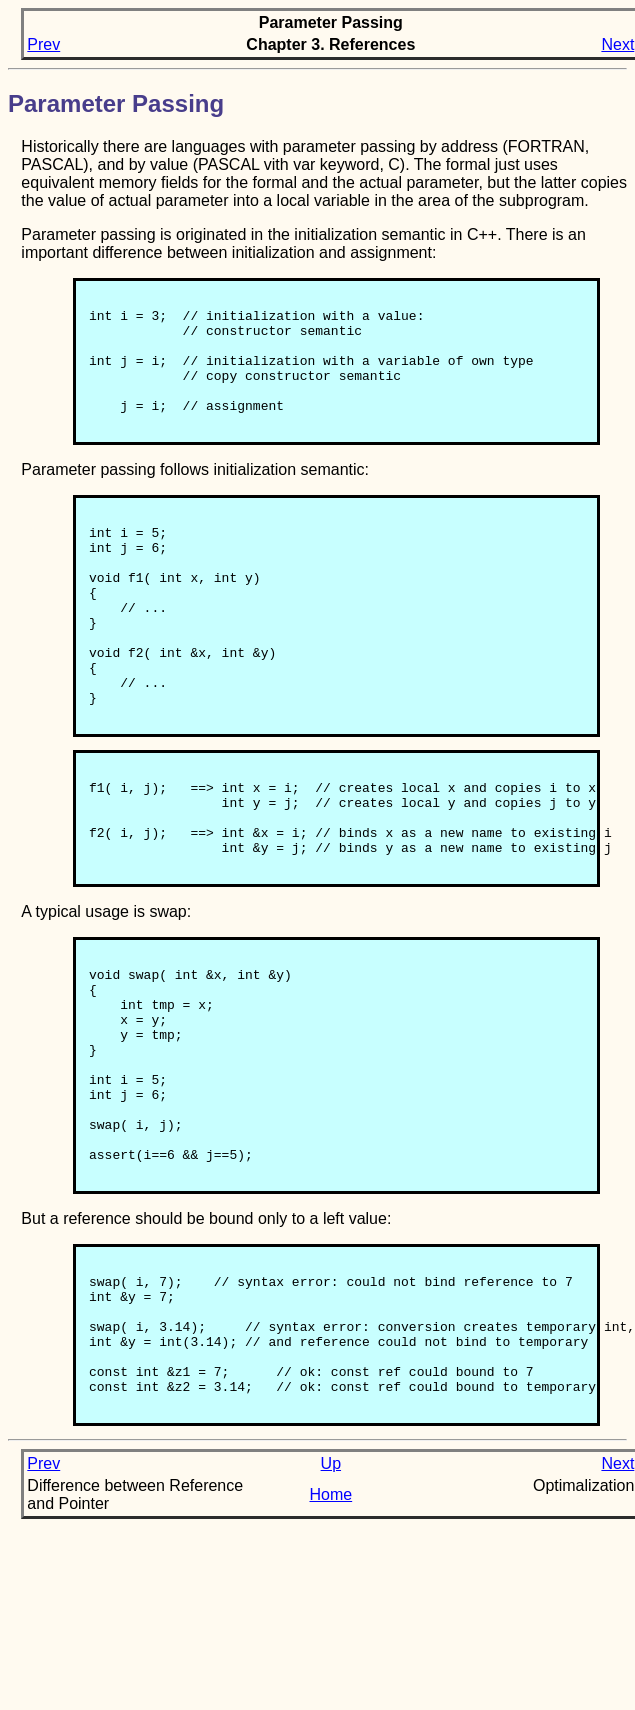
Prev (43, 44)
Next (617, 44)
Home (330, 1659)
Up (331, 1628)
